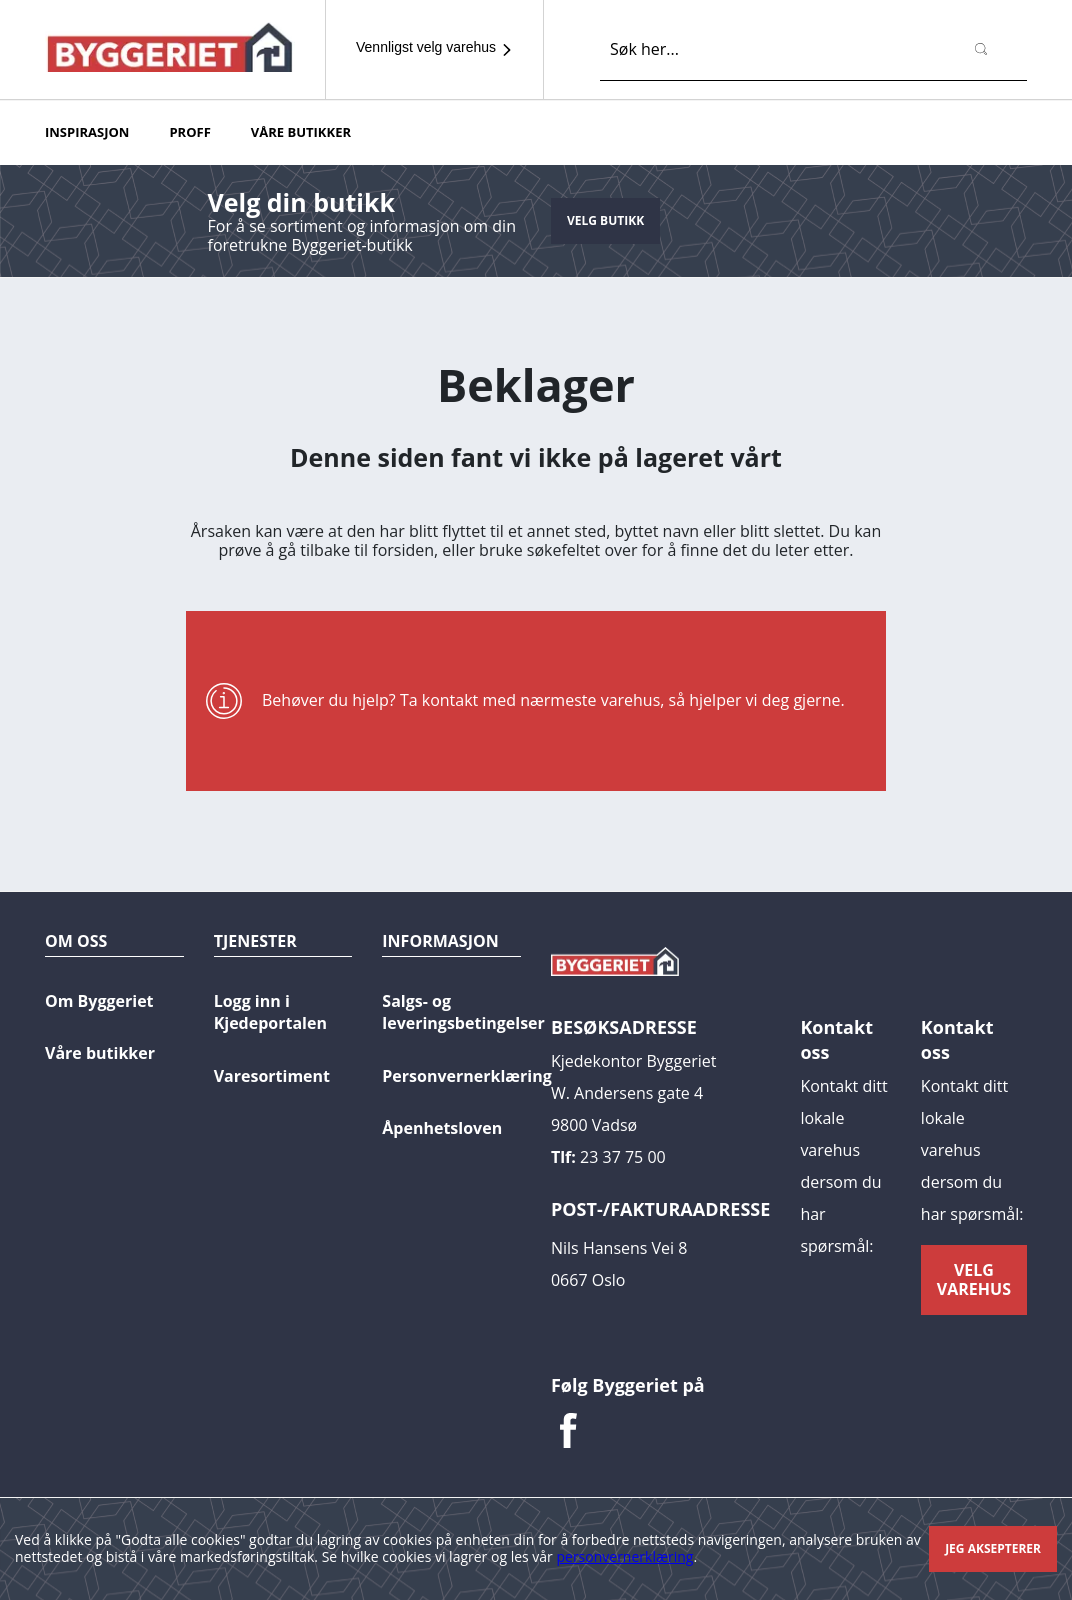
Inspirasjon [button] (87, 132)
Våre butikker (100, 1053)
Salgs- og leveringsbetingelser (463, 1012)
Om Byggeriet (99, 1001)
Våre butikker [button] (301, 132)
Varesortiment (272, 1076)
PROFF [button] (189, 132)
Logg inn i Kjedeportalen (270, 1012)
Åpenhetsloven (442, 1128)
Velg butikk (605, 220)
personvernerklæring (624, 1556)
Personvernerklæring (466, 1076)
